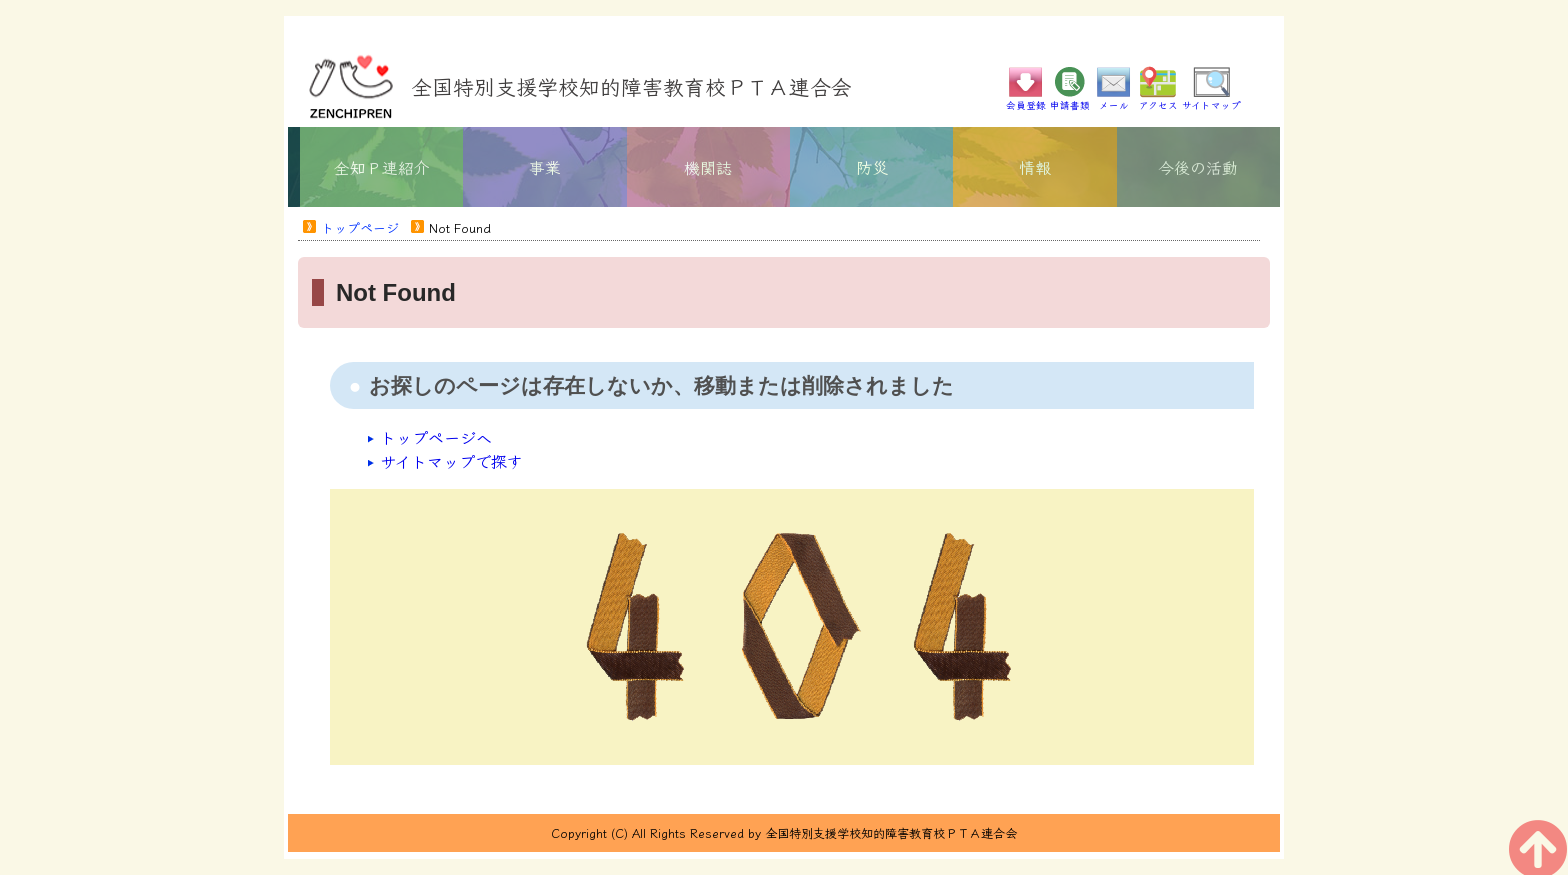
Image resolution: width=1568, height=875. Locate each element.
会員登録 (1026, 99)
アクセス (1158, 99)
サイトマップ (1211, 99)
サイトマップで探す (451, 461)
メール (1114, 99)
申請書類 (1070, 99)
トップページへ (436, 437)
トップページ (360, 227)
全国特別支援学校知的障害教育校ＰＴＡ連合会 (631, 86)
